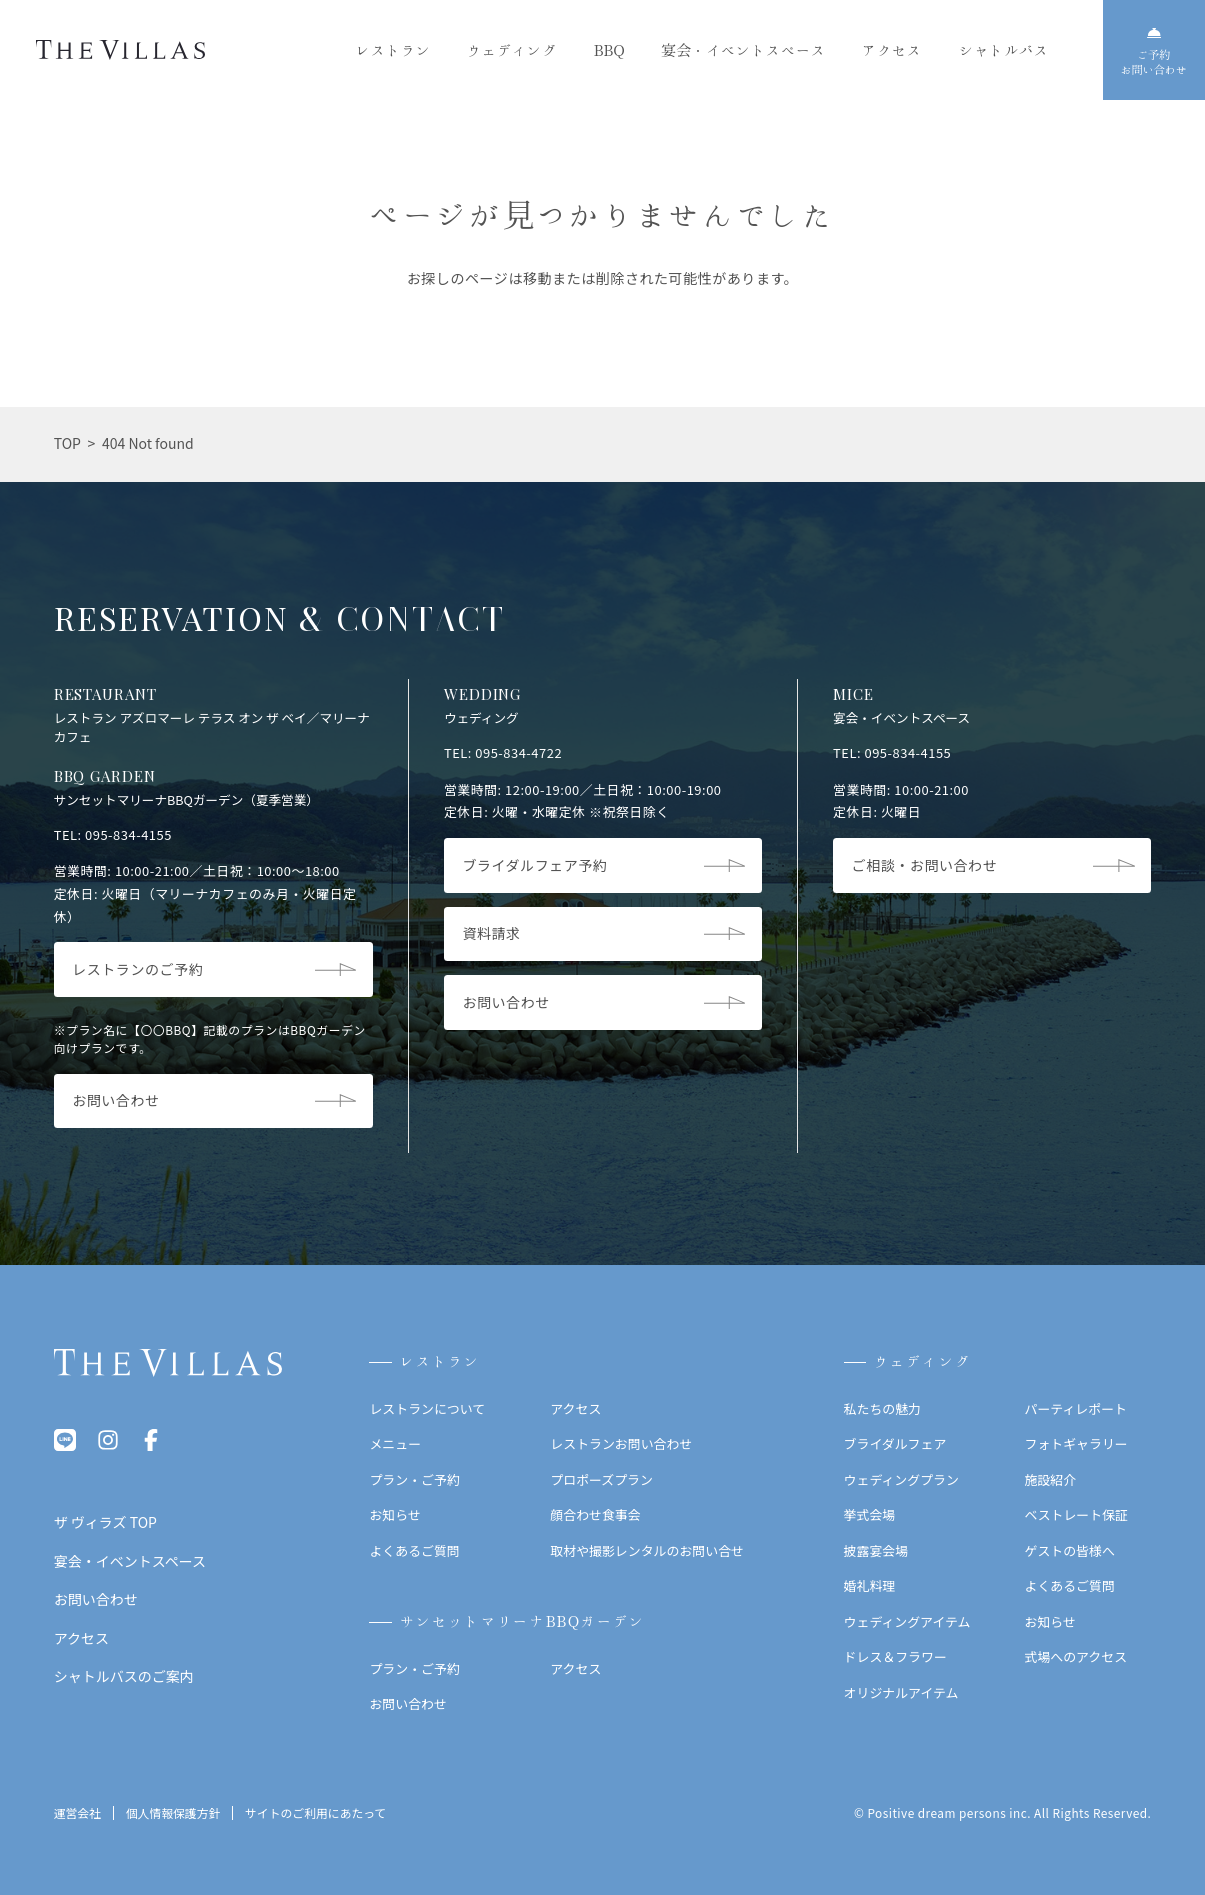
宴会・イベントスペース (743, 50)
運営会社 (77, 1813)
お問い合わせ (407, 1703)
